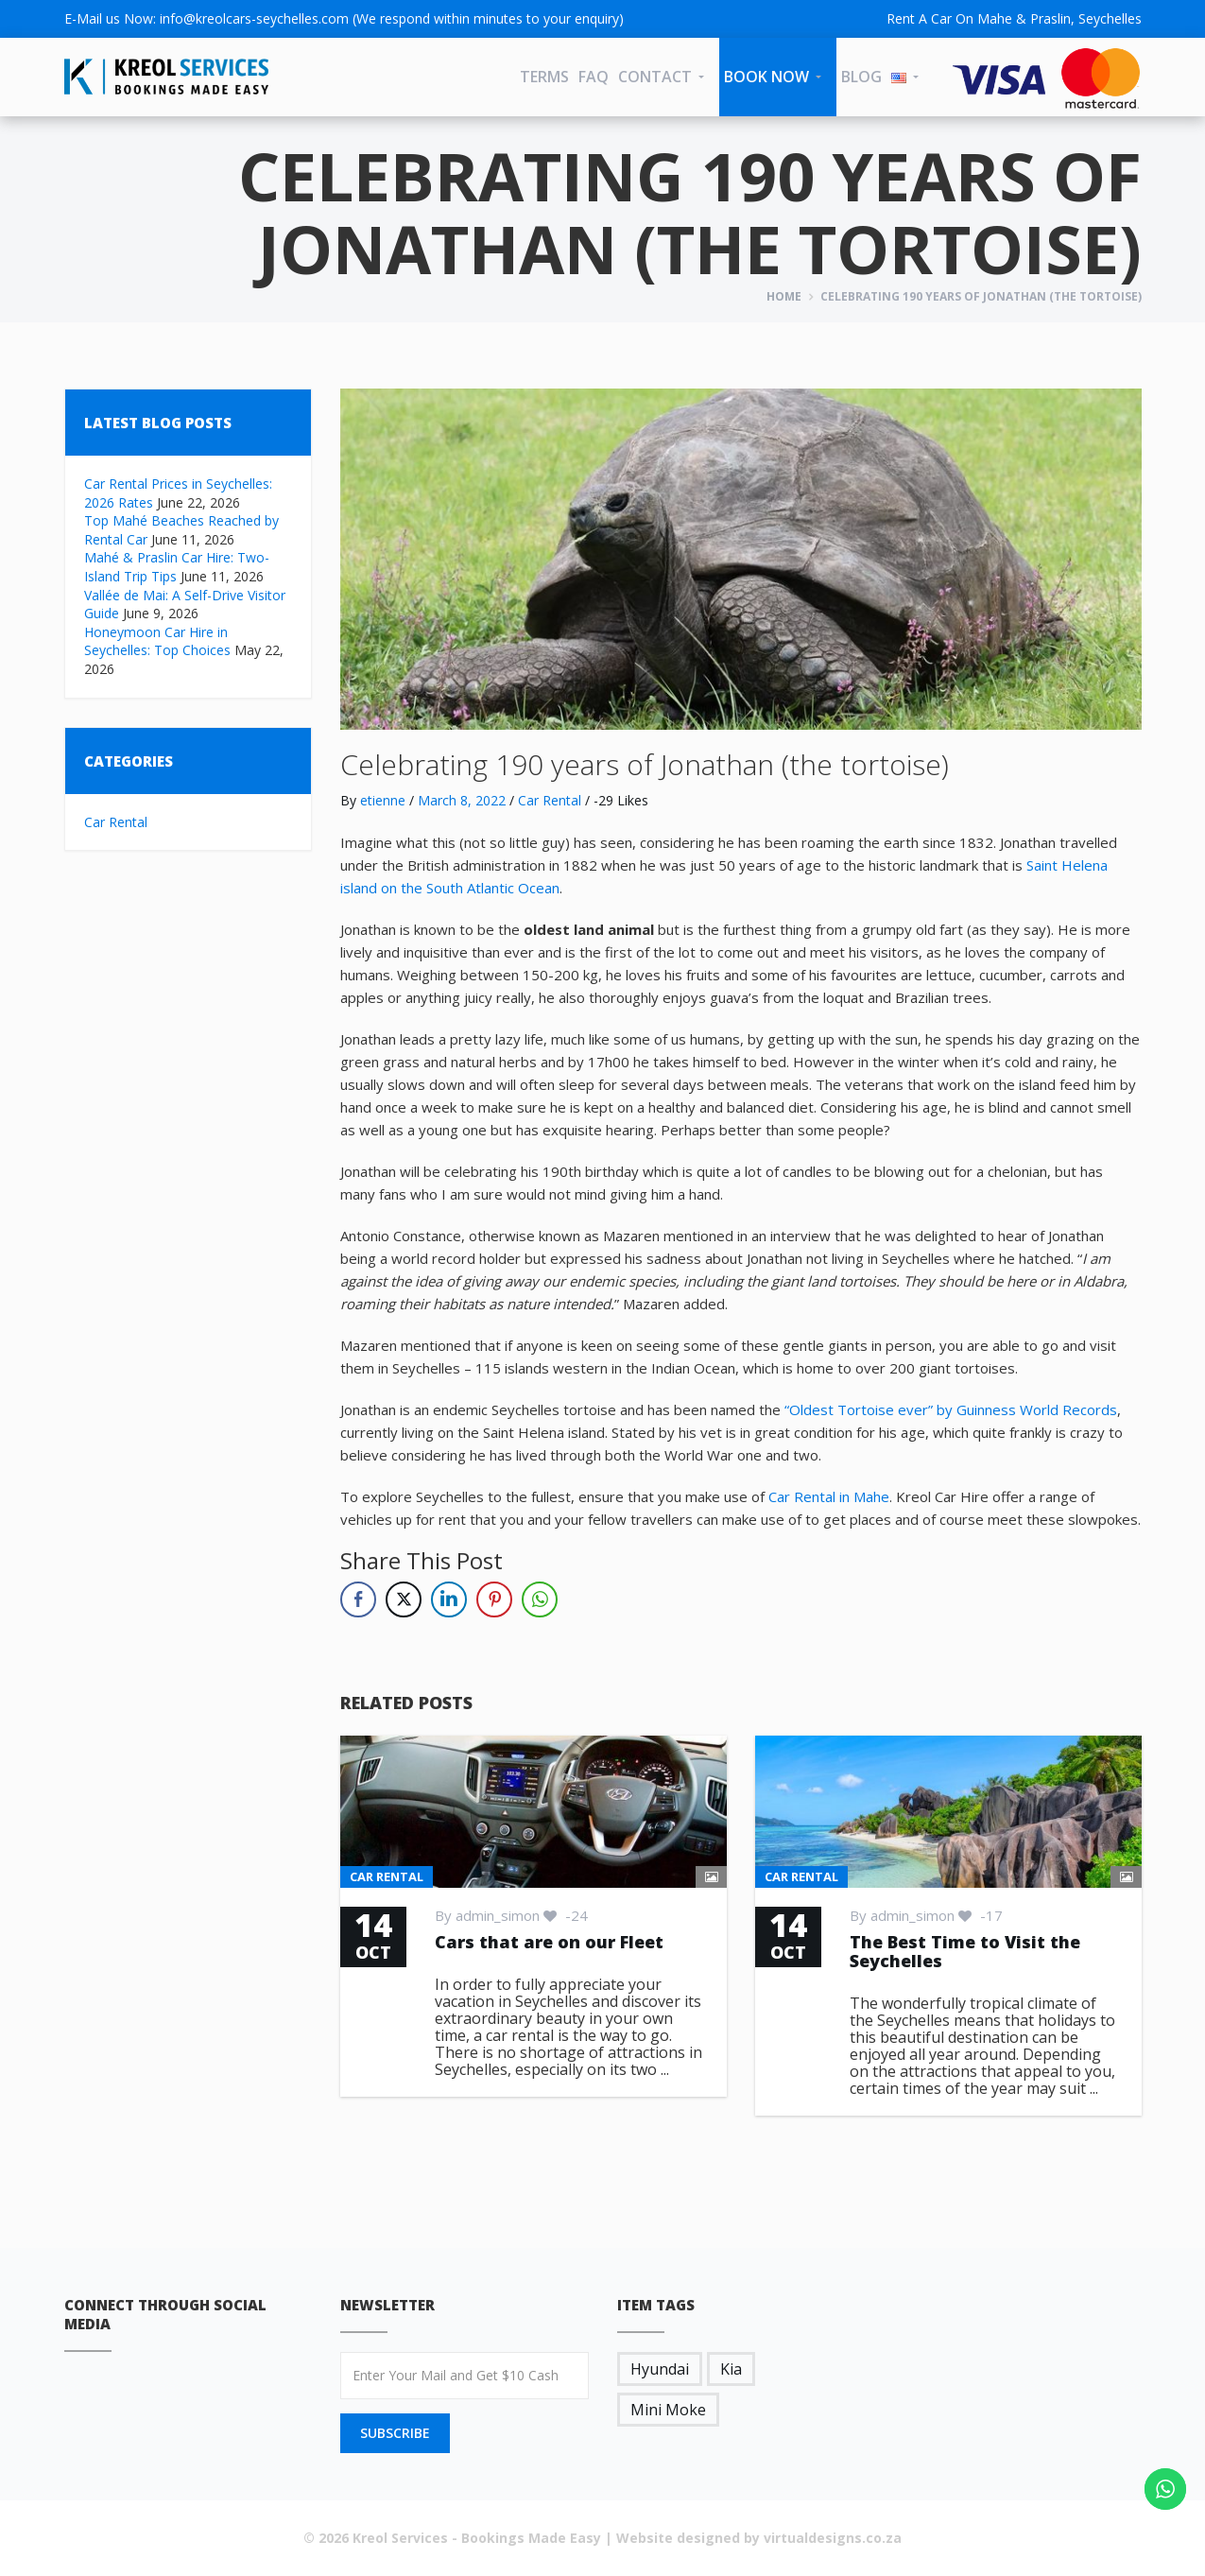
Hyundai (659, 2369)
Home (783, 296)
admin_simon (498, 1915)
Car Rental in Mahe (828, 1496)
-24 (565, 1915)
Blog (861, 76)
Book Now (766, 76)
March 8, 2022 (462, 800)
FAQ (593, 76)
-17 (980, 1915)
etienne (382, 800)
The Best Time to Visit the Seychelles (965, 1951)
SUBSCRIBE (395, 2433)
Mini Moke (668, 2409)
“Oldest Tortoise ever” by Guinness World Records (950, 1409)
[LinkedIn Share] (449, 1599)
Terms (544, 76)
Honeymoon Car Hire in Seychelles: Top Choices (157, 641)
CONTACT (655, 76)
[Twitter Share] (404, 1599)
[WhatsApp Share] (540, 1599)
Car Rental (115, 822)
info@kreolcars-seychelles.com (254, 18)
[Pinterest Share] (494, 1599)
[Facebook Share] (358, 1599)
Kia (731, 2369)
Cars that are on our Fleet (549, 1941)
